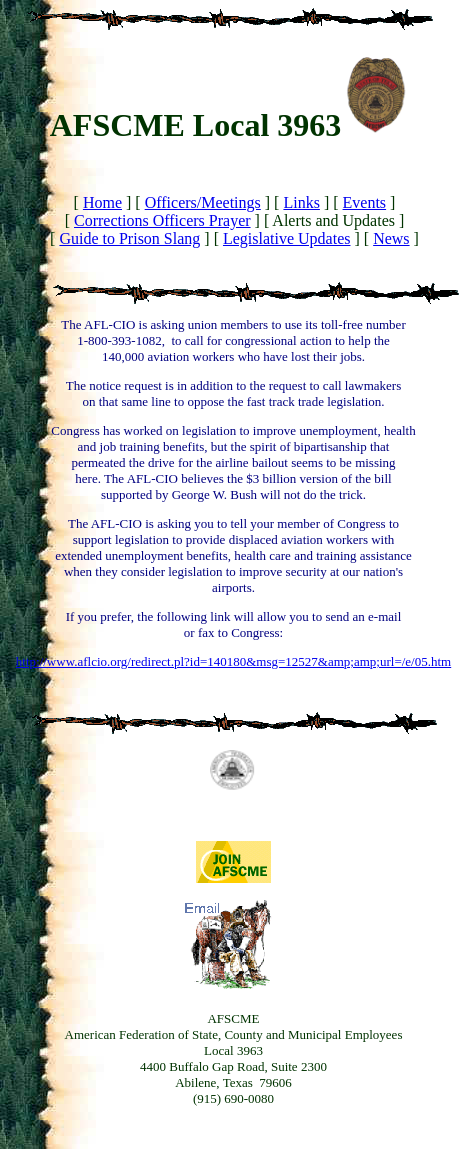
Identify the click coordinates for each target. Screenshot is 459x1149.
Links (301, 202)
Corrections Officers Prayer (162, 220)
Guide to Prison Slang (129, 238)
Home (102, 202)
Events (365, 202)
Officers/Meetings (203, 202)
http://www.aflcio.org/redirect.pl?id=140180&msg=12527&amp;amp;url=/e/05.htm (233, 661)
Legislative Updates (287, 238)
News (391, 238)
